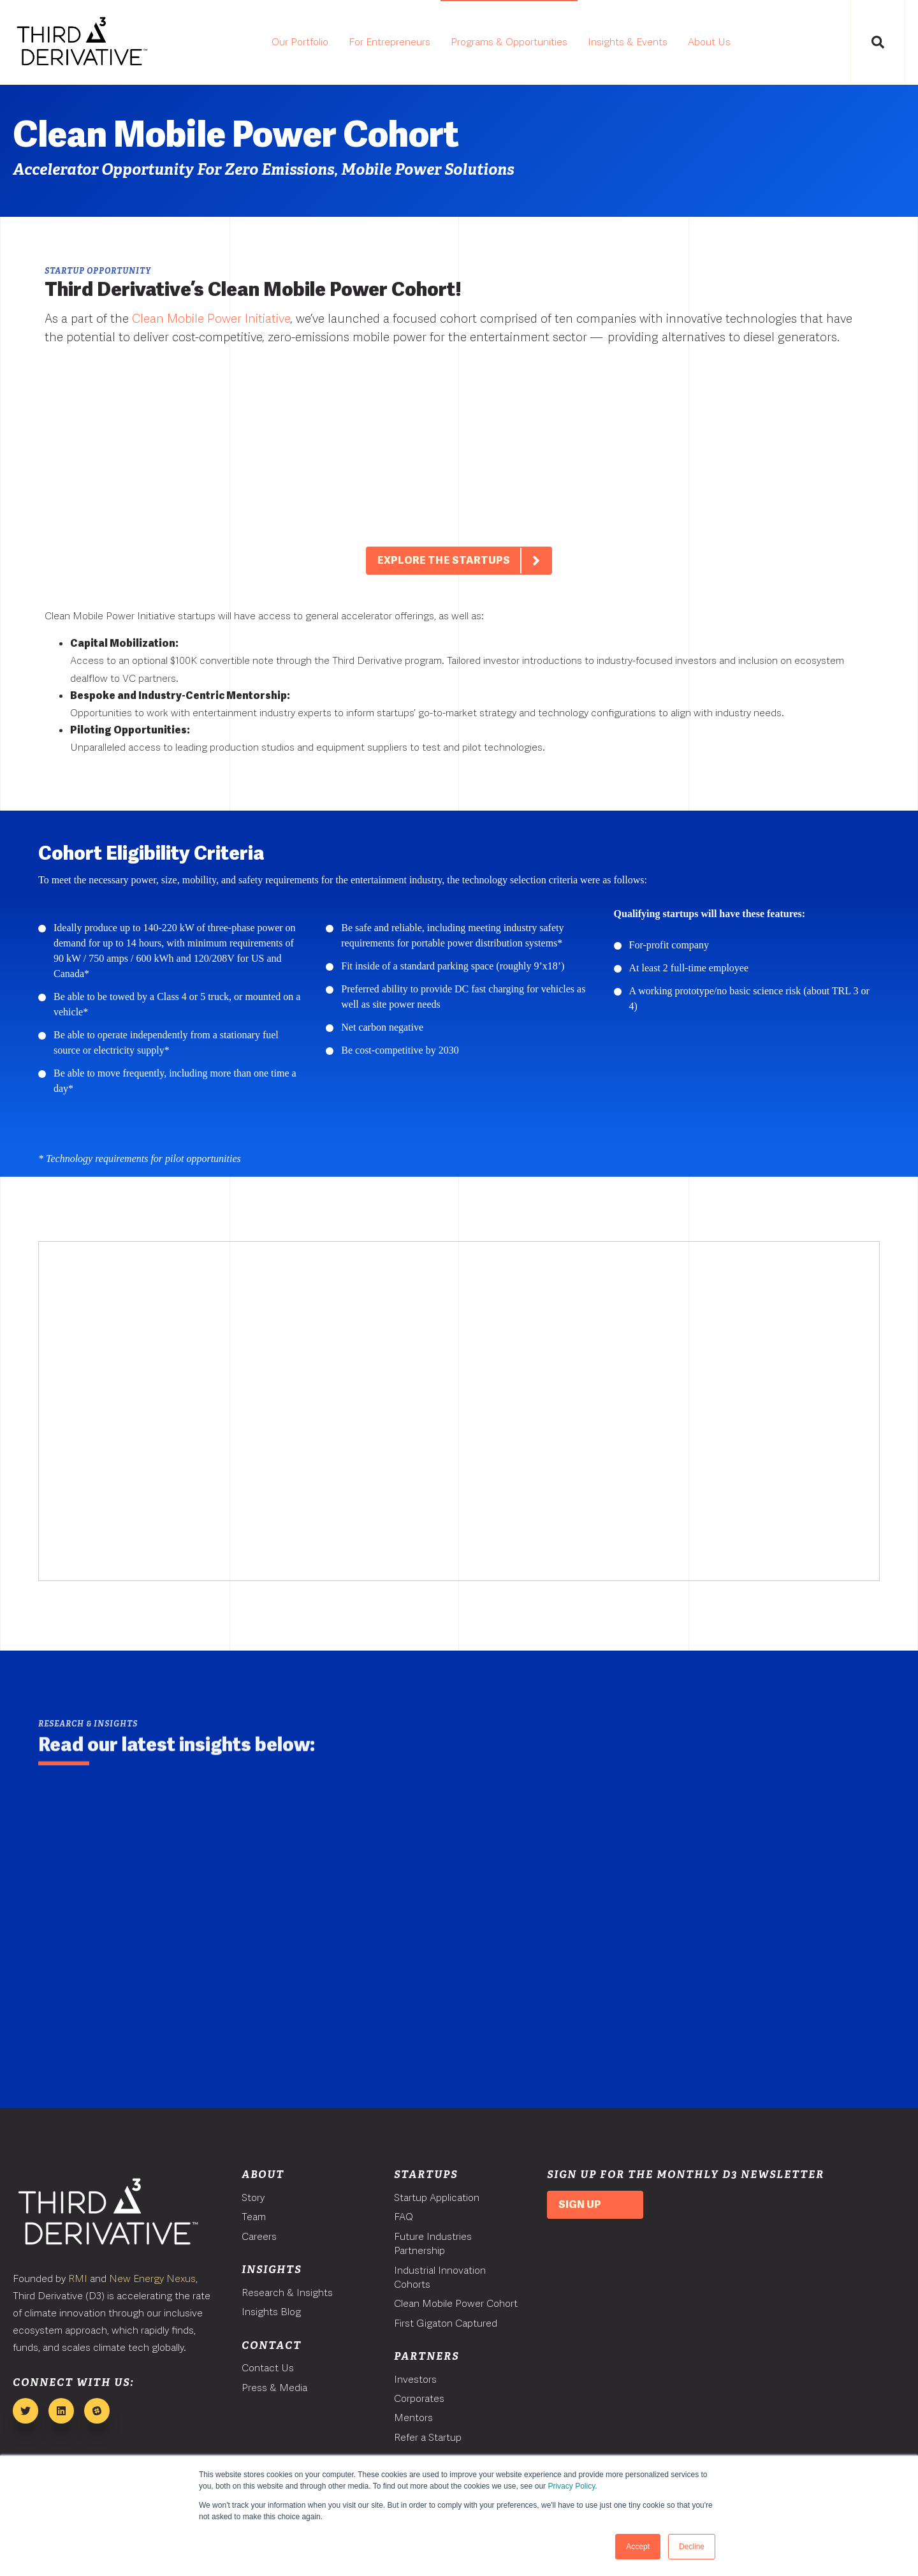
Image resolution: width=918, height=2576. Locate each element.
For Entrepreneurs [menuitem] (389, 41)
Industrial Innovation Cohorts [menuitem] (440, 2277)
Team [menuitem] (254, 2216)
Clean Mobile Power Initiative (211, 319)
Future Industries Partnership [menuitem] (433, 2243)
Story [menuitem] (253, 2197)
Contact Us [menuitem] (268, 2367)
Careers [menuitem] (259, 2236)
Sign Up (579, 2204)
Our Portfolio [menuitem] (300, 41)
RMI (77, 2278)
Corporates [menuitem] (419, 2398)
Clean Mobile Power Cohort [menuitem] (456, 2303)
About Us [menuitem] (709, 41)
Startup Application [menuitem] (436, 2197)
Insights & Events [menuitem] (627, 41)
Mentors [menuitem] (413, 2417)
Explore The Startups (464, 578)
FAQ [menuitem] (403, 2216)
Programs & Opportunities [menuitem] (509, 41)
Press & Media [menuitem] (274, 2387)
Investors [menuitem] (415, 2379)
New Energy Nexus (152, 2278)
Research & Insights (88, 1724)
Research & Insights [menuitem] (287, 2292)
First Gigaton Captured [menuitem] (445, 2323)
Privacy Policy (571, 2486)
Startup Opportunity (98, 271)
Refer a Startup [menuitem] (428, 2437)
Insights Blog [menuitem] (271, 2311)
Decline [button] (691, 2546)
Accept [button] (638, 2546)
